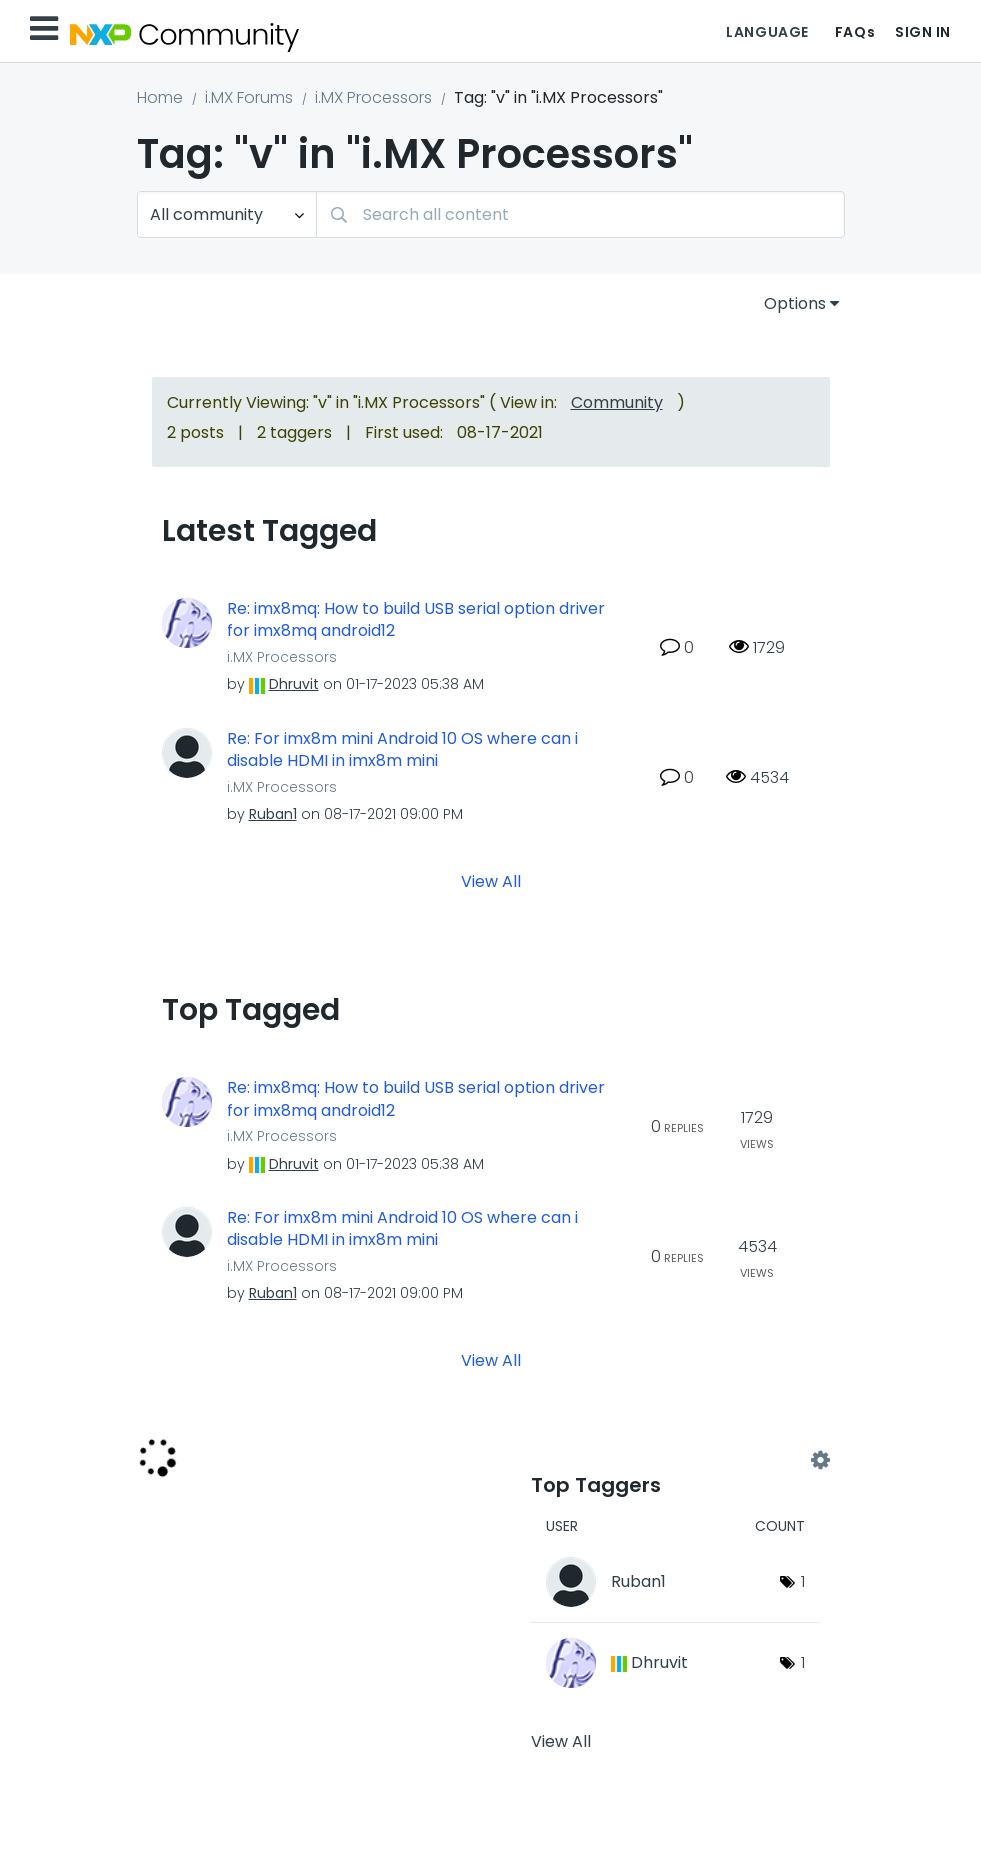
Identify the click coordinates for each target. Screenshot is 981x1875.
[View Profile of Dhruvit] (294, 684)
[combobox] (580, 214)
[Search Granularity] (227, 214)
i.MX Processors (373, 97)
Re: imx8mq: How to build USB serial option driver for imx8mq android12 (416, 620)
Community (617, 402)
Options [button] (795, 303)
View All (491, 881)
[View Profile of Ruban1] (273, 814)
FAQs (855, 32)
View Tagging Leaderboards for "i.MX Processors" (675, 1461)
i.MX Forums (249, 97)
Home (160, 97)
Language (767, 32)
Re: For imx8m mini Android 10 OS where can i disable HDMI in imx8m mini (402, 750)
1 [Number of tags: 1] (803, 1581)
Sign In (923, 32)
